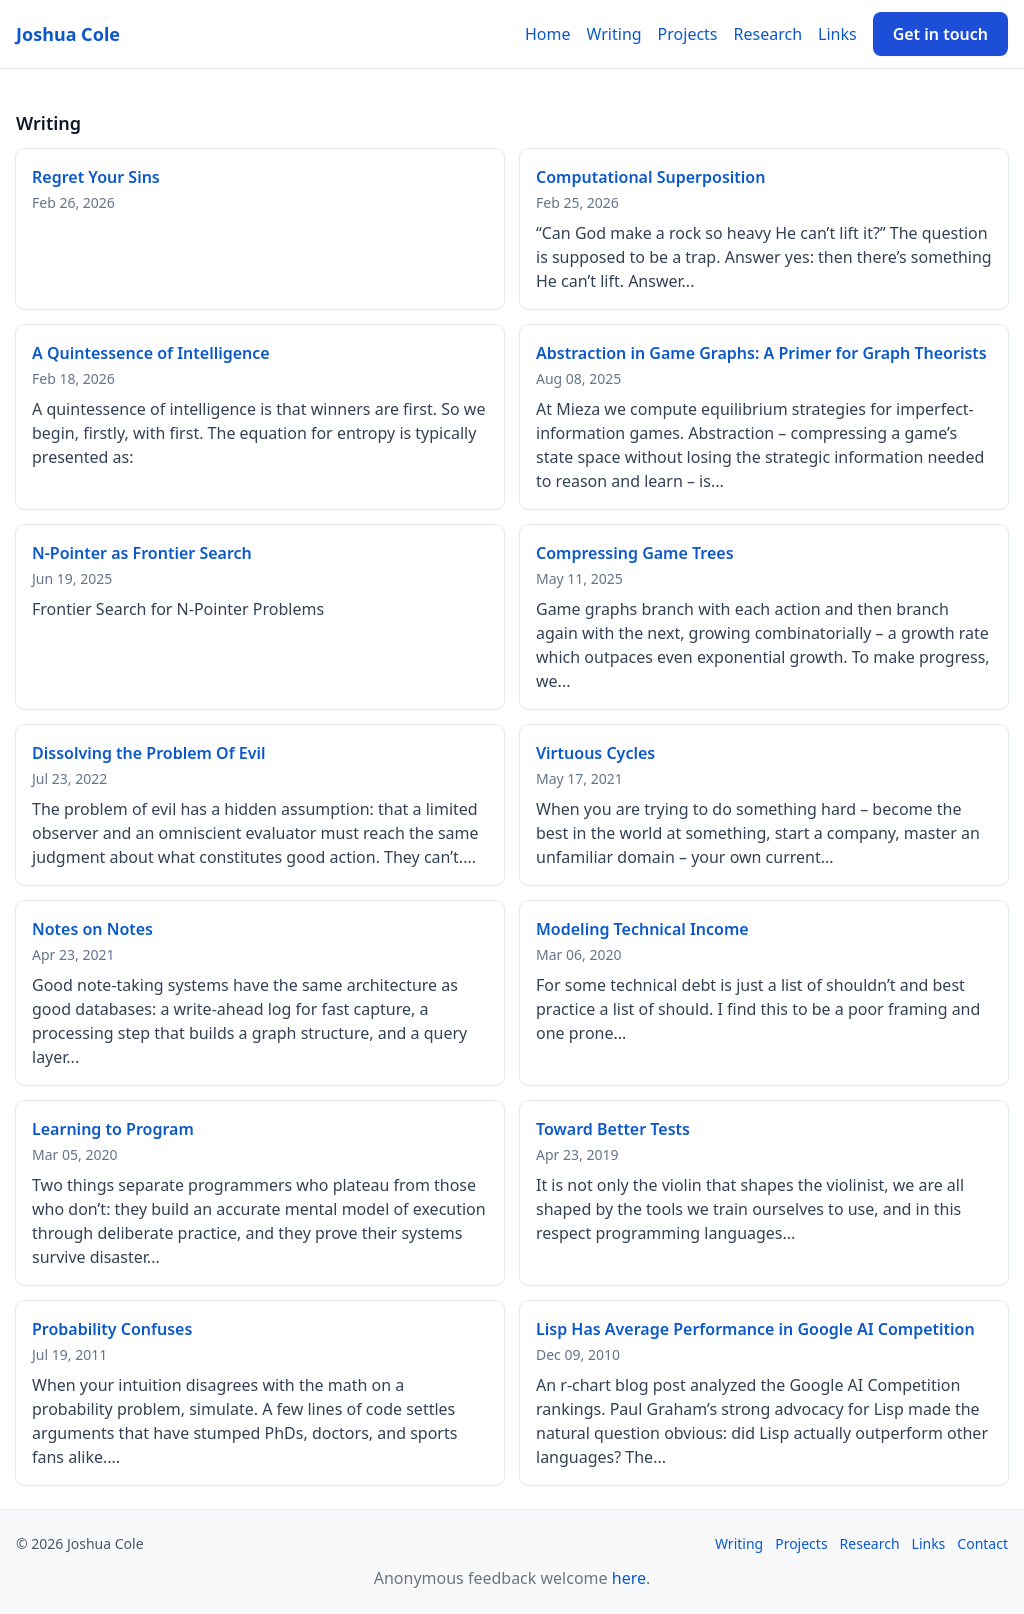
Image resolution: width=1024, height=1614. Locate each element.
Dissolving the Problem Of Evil (149, 753)
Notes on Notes (92, 929)
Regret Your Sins (96, 177)
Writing (614, 34)
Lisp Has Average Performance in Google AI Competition (755, 1329)
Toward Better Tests (613, 1129)
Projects (688, 34)
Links (837, 34)
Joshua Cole (68, 34)
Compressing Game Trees (635, 553)
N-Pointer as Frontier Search (142, 553)
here (629, 1578)
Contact (982, 1543)
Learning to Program (113, 1129)
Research (768, 34)
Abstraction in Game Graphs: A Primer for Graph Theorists (761, 353)
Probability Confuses (112, 1329)
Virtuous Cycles (595, 753)
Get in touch (940, 34)
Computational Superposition (650, 177)
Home (548, 34)
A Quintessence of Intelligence (151, 353)
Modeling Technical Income (642, 929)
